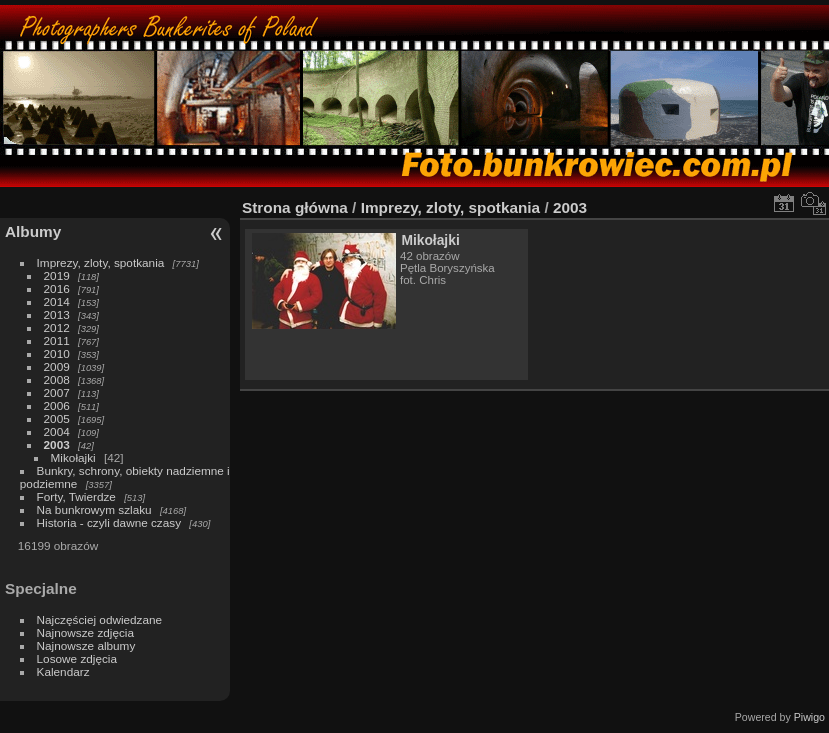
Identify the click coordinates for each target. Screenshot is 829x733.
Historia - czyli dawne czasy (109, 522)
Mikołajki (73, 457)
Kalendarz (63, 671)
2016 (57, 288)
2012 (57, 327)
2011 (57, 340)
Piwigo (809, 717)
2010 (57, 353)
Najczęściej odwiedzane (100, 619)
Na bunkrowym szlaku (94, 509)
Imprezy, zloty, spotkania (101, 262)
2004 (57, 431)
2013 (57, 314)
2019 (57, 275)
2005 (57, 418)
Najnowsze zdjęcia (85, 632)
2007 (57, 392)
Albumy (33, 231)
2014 (57, 301)
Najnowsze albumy (86, 645)
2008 (57, 379)
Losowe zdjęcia (77, 658)
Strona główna (295, 207)
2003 (57, 444)
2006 (57, 405)
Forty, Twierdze (76, 496)
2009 (57, 366)
